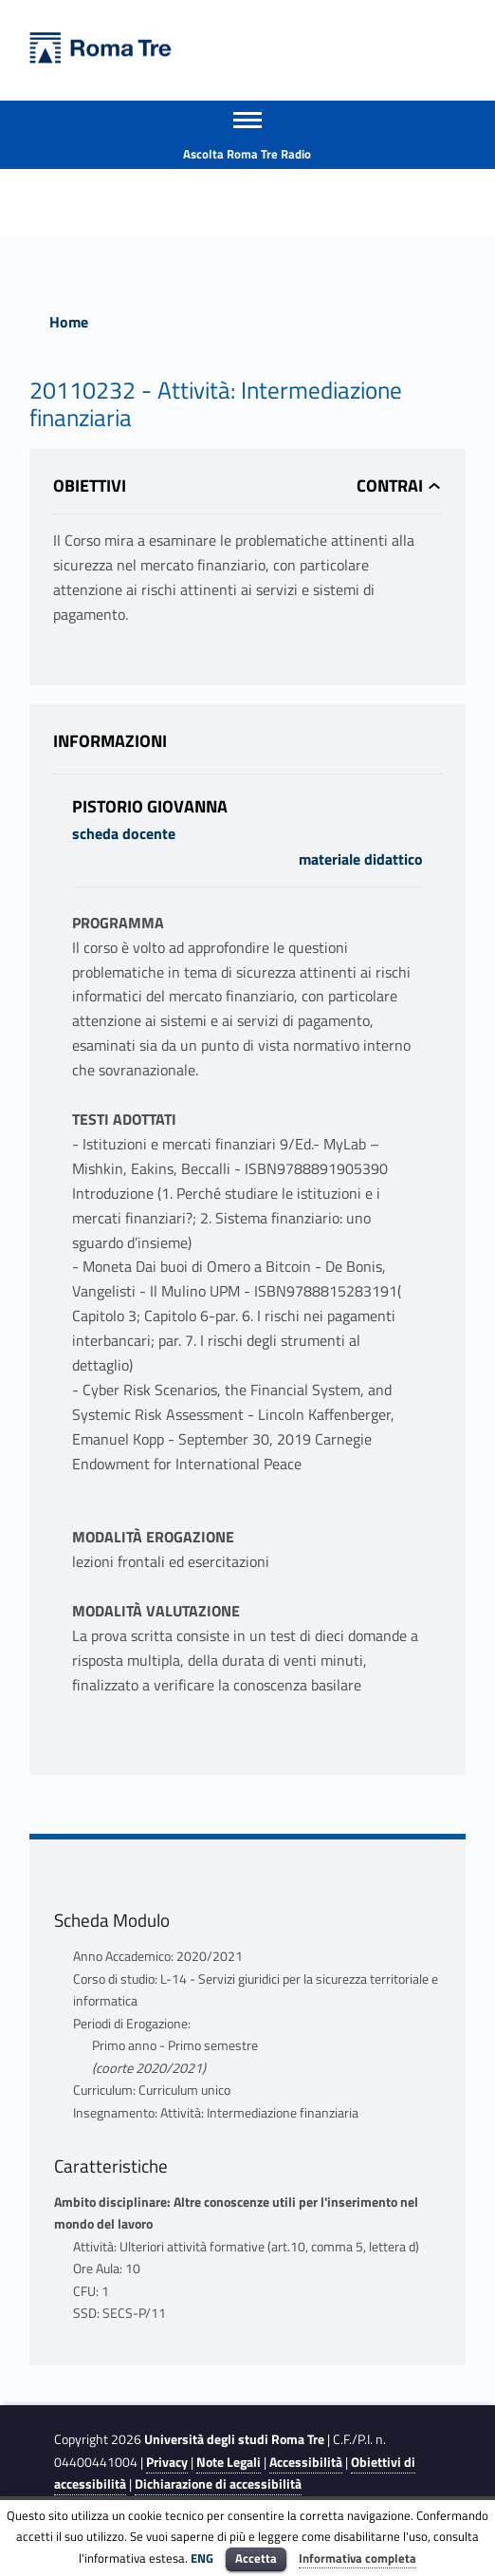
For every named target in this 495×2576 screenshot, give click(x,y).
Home (68, 321)
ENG (202, 2557)
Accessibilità (305, 2462)
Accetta (256, 2557)
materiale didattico (361, 859)
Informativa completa (357, 2557)
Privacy (167, 2462)
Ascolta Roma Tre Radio (247, 153)
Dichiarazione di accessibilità (218, 2483)
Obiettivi (89, 485)
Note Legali (228, 2462)
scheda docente (123, 833)
